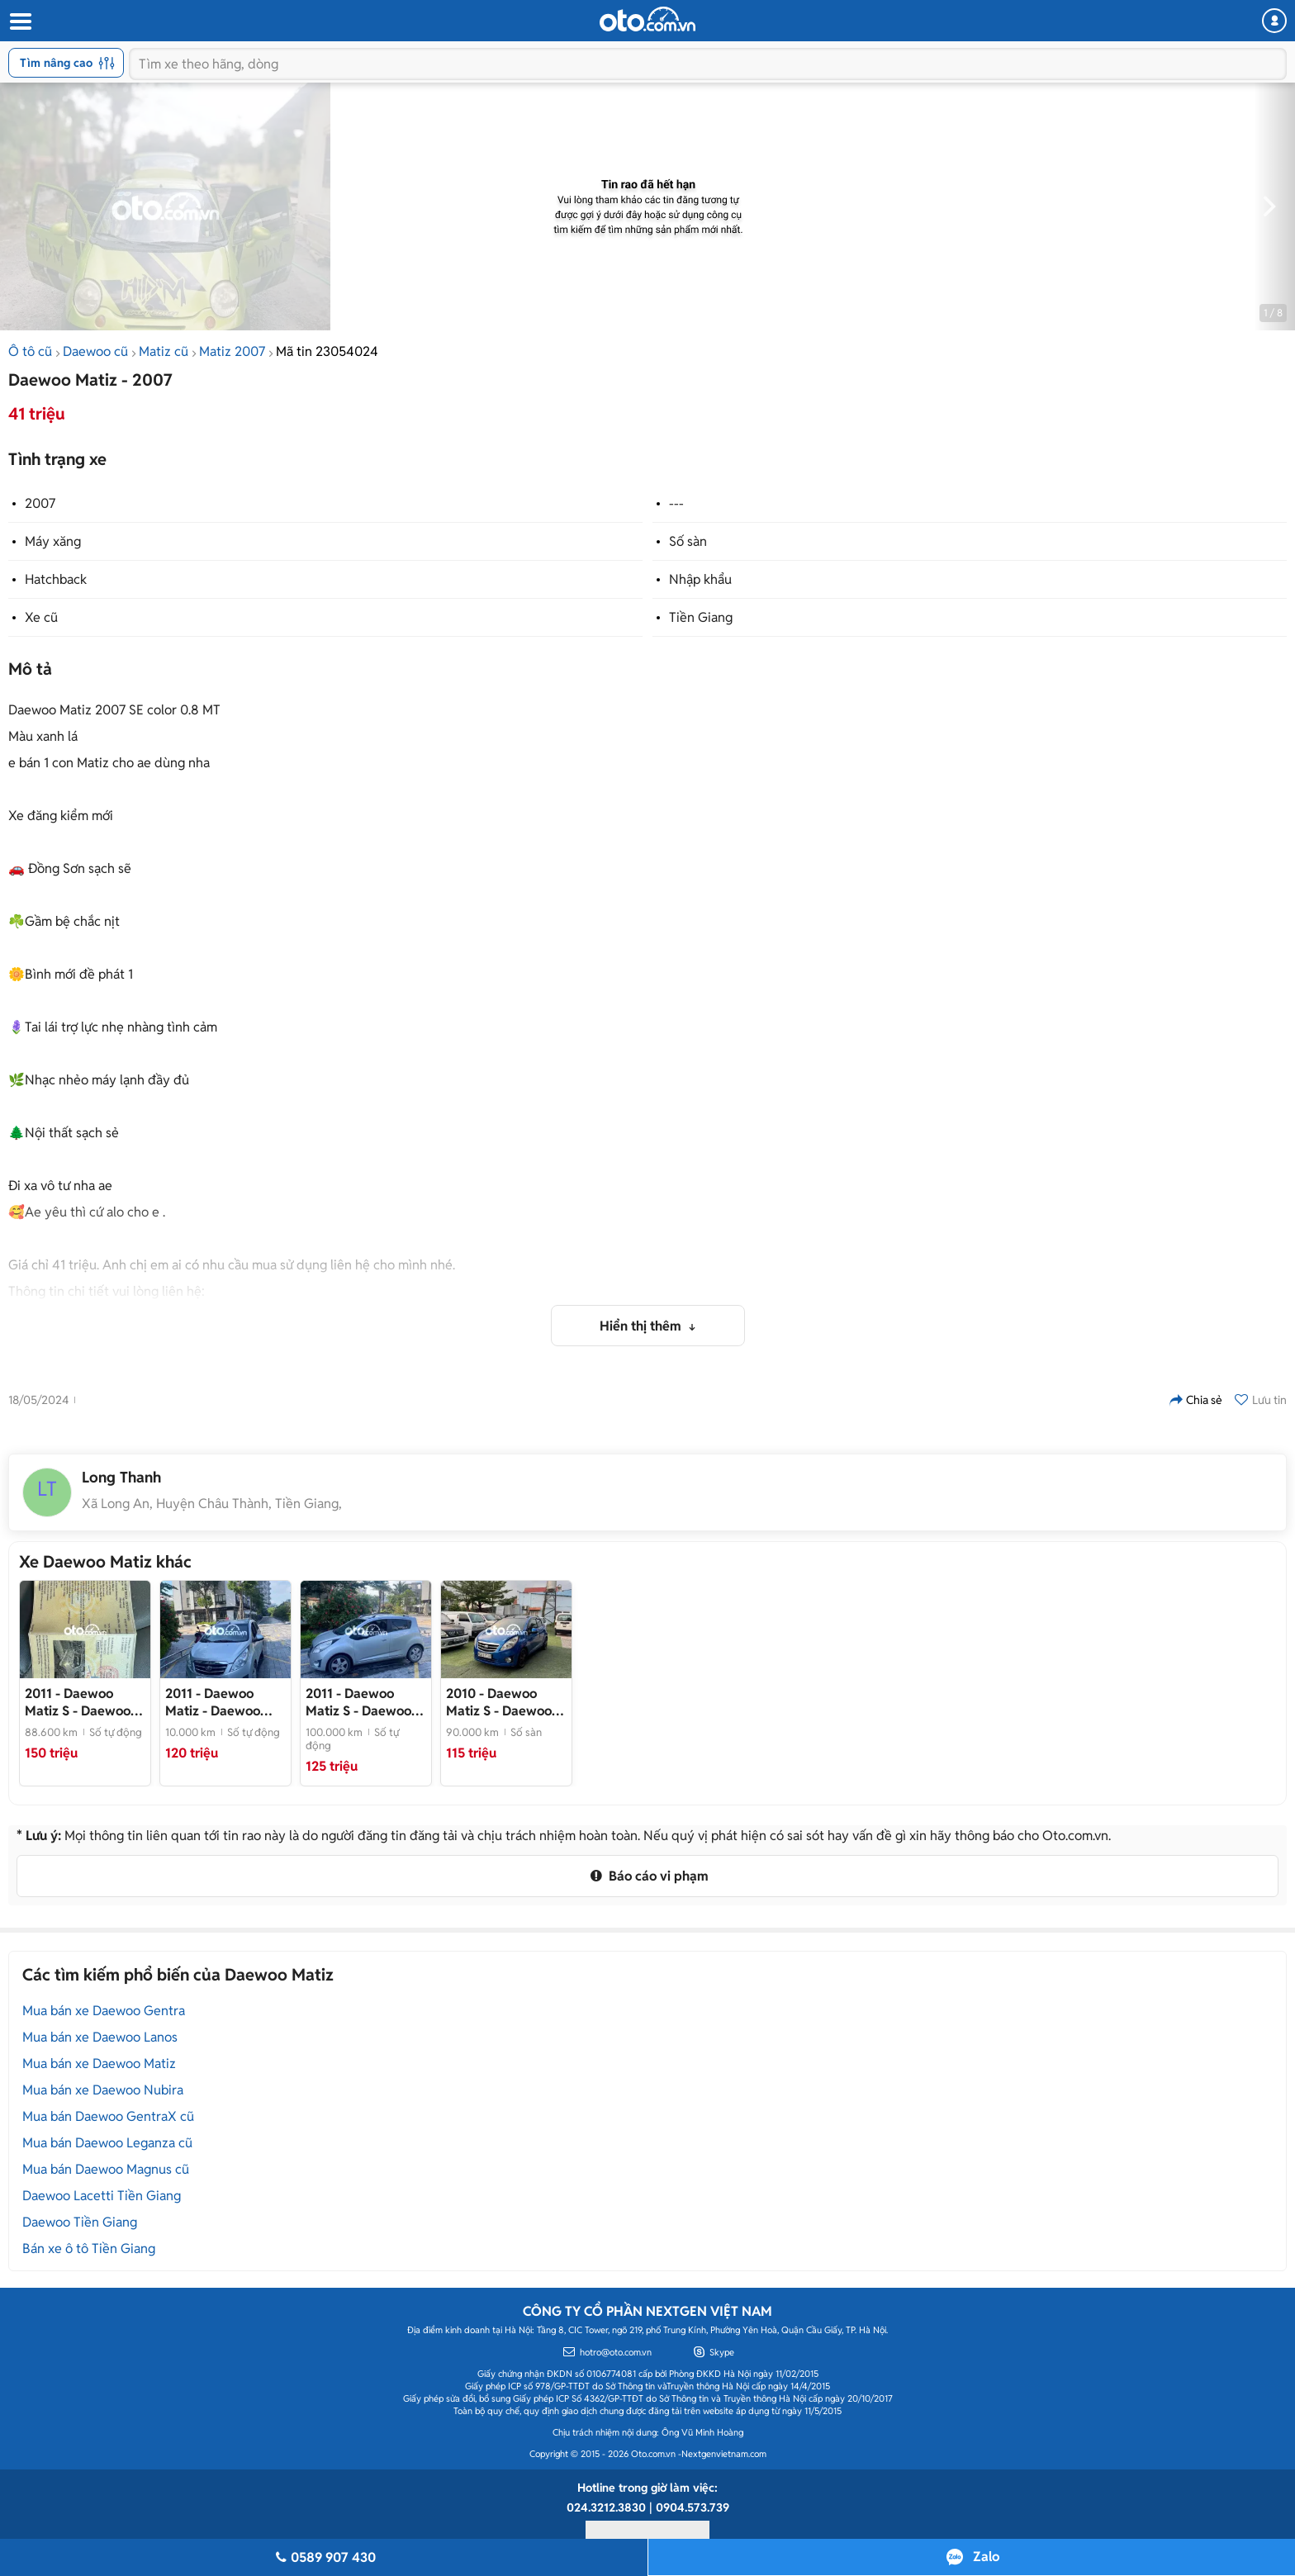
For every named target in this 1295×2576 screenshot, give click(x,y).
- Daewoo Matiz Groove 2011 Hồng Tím (81, 1702)
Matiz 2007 (232, 351)
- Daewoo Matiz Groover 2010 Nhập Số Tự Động (506, 1702)
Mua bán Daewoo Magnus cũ (105, 2169)
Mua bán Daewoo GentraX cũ (108, 2116)
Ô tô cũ (30, 351)
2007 (40, 503)
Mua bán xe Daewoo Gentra (103, 2010)
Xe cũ (41, 617)
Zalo (986, 2556)
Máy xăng (53, 541)
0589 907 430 (323, 2557)
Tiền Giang (701, 617)
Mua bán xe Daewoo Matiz (99, 2063)
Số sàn (688, 541)
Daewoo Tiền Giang (79, 2222)
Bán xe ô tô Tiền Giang (88, 2248)
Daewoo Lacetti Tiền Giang (101, 2195)
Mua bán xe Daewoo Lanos (100, 2037)
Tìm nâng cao (67, 63)
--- (676, 503)
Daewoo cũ (95, 351)
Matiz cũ (163, 351)
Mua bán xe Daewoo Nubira (102, 2090)
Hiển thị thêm (642, 1326)
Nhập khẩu (700, 579)
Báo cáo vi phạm (647, 1876)
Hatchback (56, 579)
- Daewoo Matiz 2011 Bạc (212, 1702)
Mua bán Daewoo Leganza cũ (107, 2142)
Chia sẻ (1195, 1399)
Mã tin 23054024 (327, 351)
